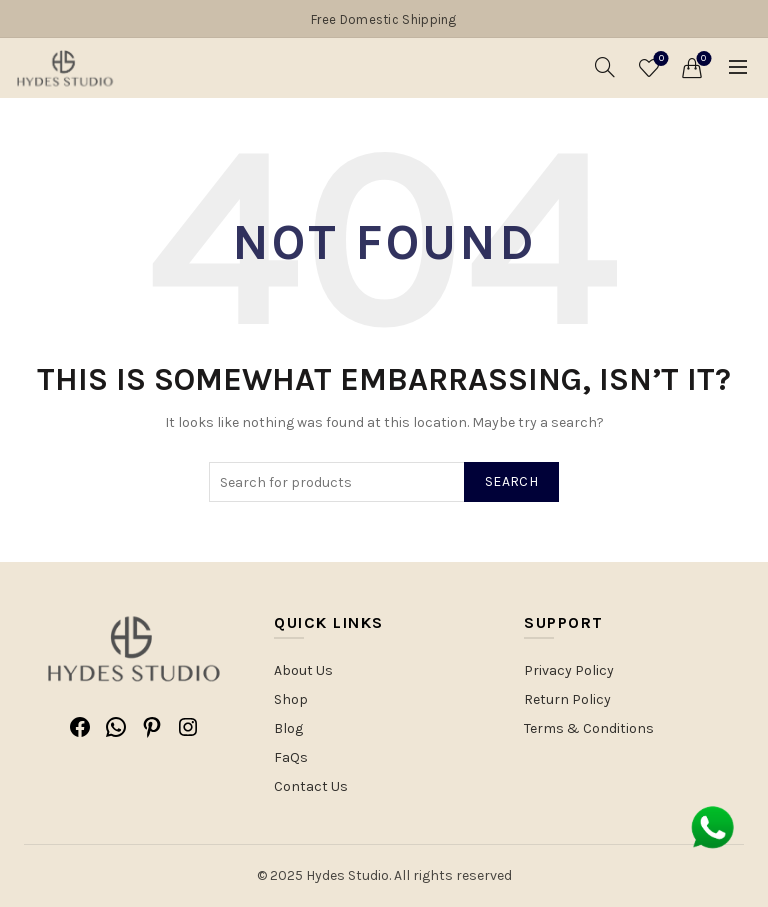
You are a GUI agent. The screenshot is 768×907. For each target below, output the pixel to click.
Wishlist (659, 59)
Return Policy (567, 699)
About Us (303, 670)
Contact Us (311, 786)
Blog (288, 728)
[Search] (605, 67)
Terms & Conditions (589, 728)
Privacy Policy (569, 670)
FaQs (291, 757)
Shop (291, 699)
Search (511, 481)
